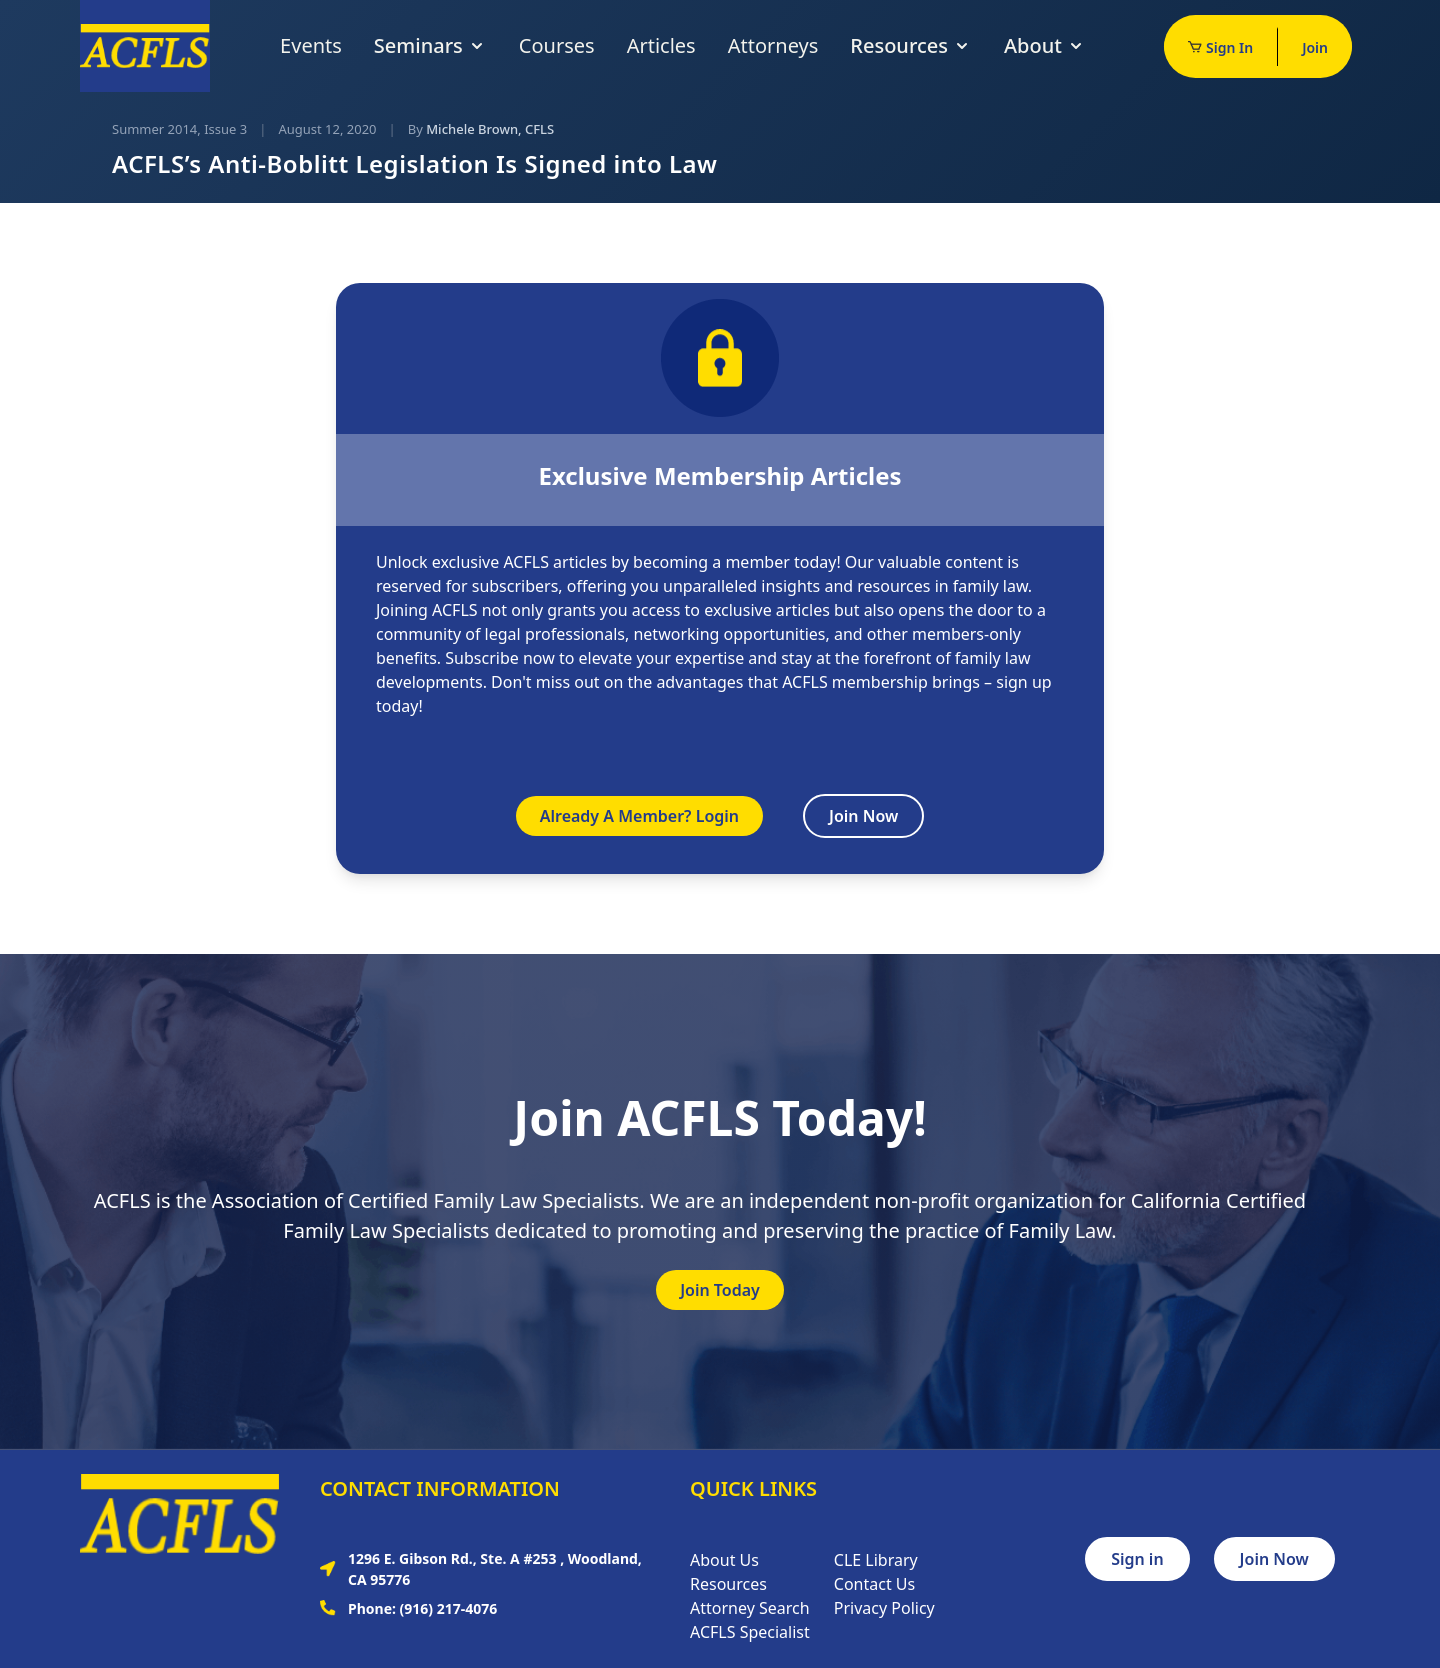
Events (311, 45)
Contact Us (874, 1584)
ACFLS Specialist (750, 1632)
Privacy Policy (884, 1608)
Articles (661, 45)
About (1045, 45)
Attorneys (773, 45)
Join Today (720, 1290)
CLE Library (876, 1560)
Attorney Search (750, 1608)
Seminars (430, 45)
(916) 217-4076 (449, 1608)
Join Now (863, 816)
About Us (724, 1560)
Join (1315, 47)
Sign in (1137, 1559)
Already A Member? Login (639, 816)
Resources (911, 45)
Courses (557, 45)
